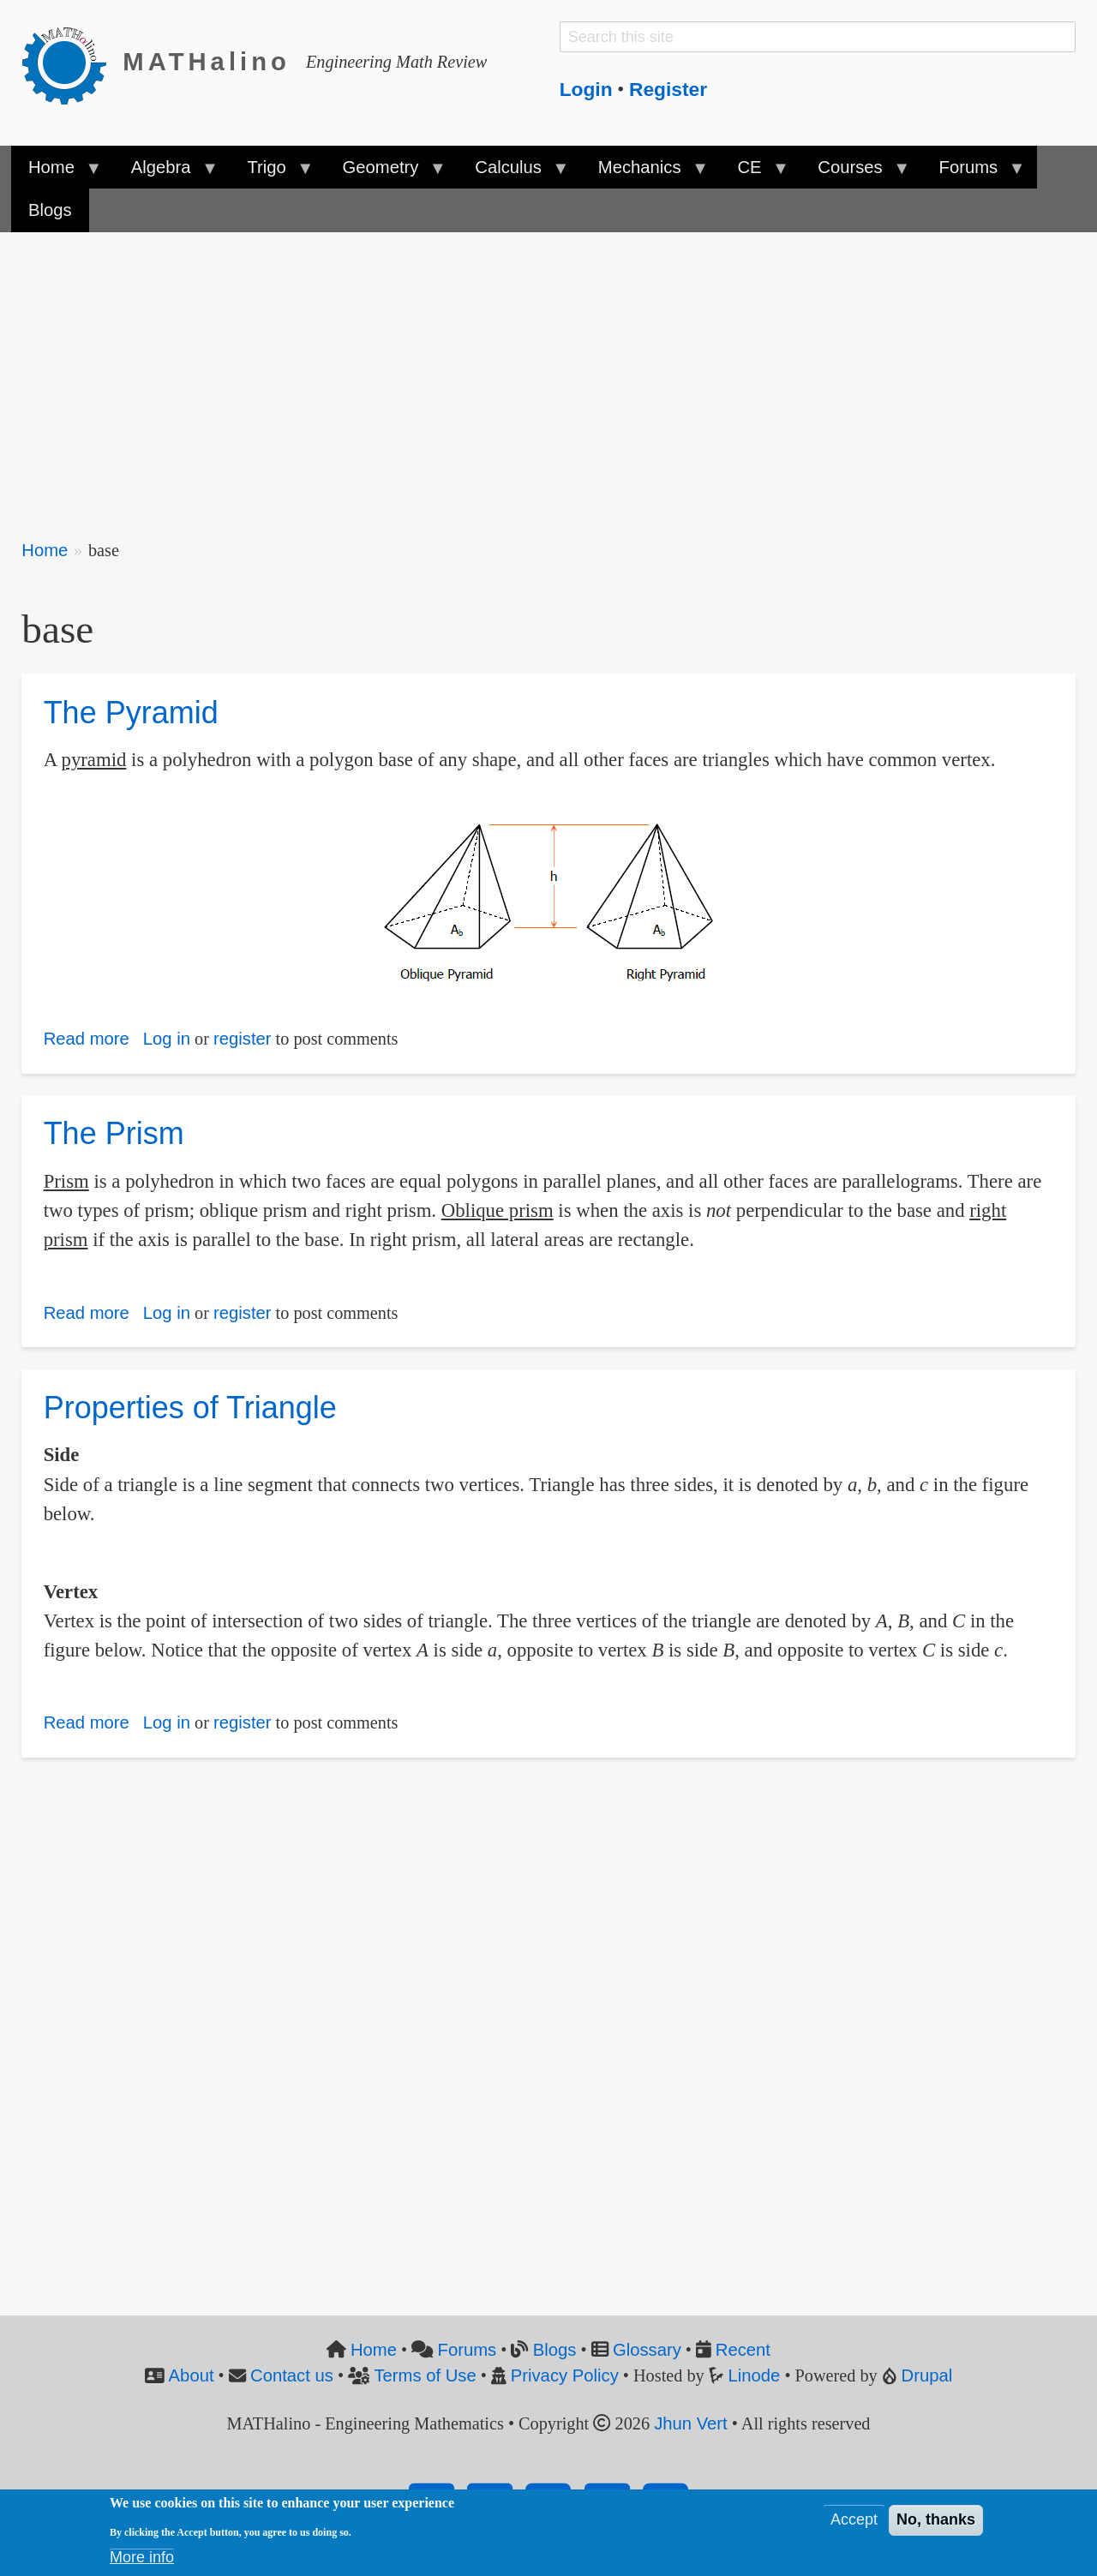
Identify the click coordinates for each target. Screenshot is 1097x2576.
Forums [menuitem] (972, 173)
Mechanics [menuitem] (644, 173)
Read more (86, 1038)
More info (142, 2562)
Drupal (927, 2375)
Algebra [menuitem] (165, 173)
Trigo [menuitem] (271, 173)
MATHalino (207, 61)
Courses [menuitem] (854, 173)
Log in (166, 1038)
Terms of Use (425, 2375)
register (242, 1038)
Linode (754, 2375)
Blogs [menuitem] (50, 210)
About (191, 2375)
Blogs (555, 2349)
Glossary (647, 2349)
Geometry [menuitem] (385, 173)
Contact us (291, 2375)
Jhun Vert (691, 2423)
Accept (854, 2524)
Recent (743, 2349)
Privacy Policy (565, 2375)
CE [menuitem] (754, 173)
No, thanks (935, 2524)
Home (44, 550)
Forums (467, 2349)
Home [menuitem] (56, 173)
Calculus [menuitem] (512, 173)
